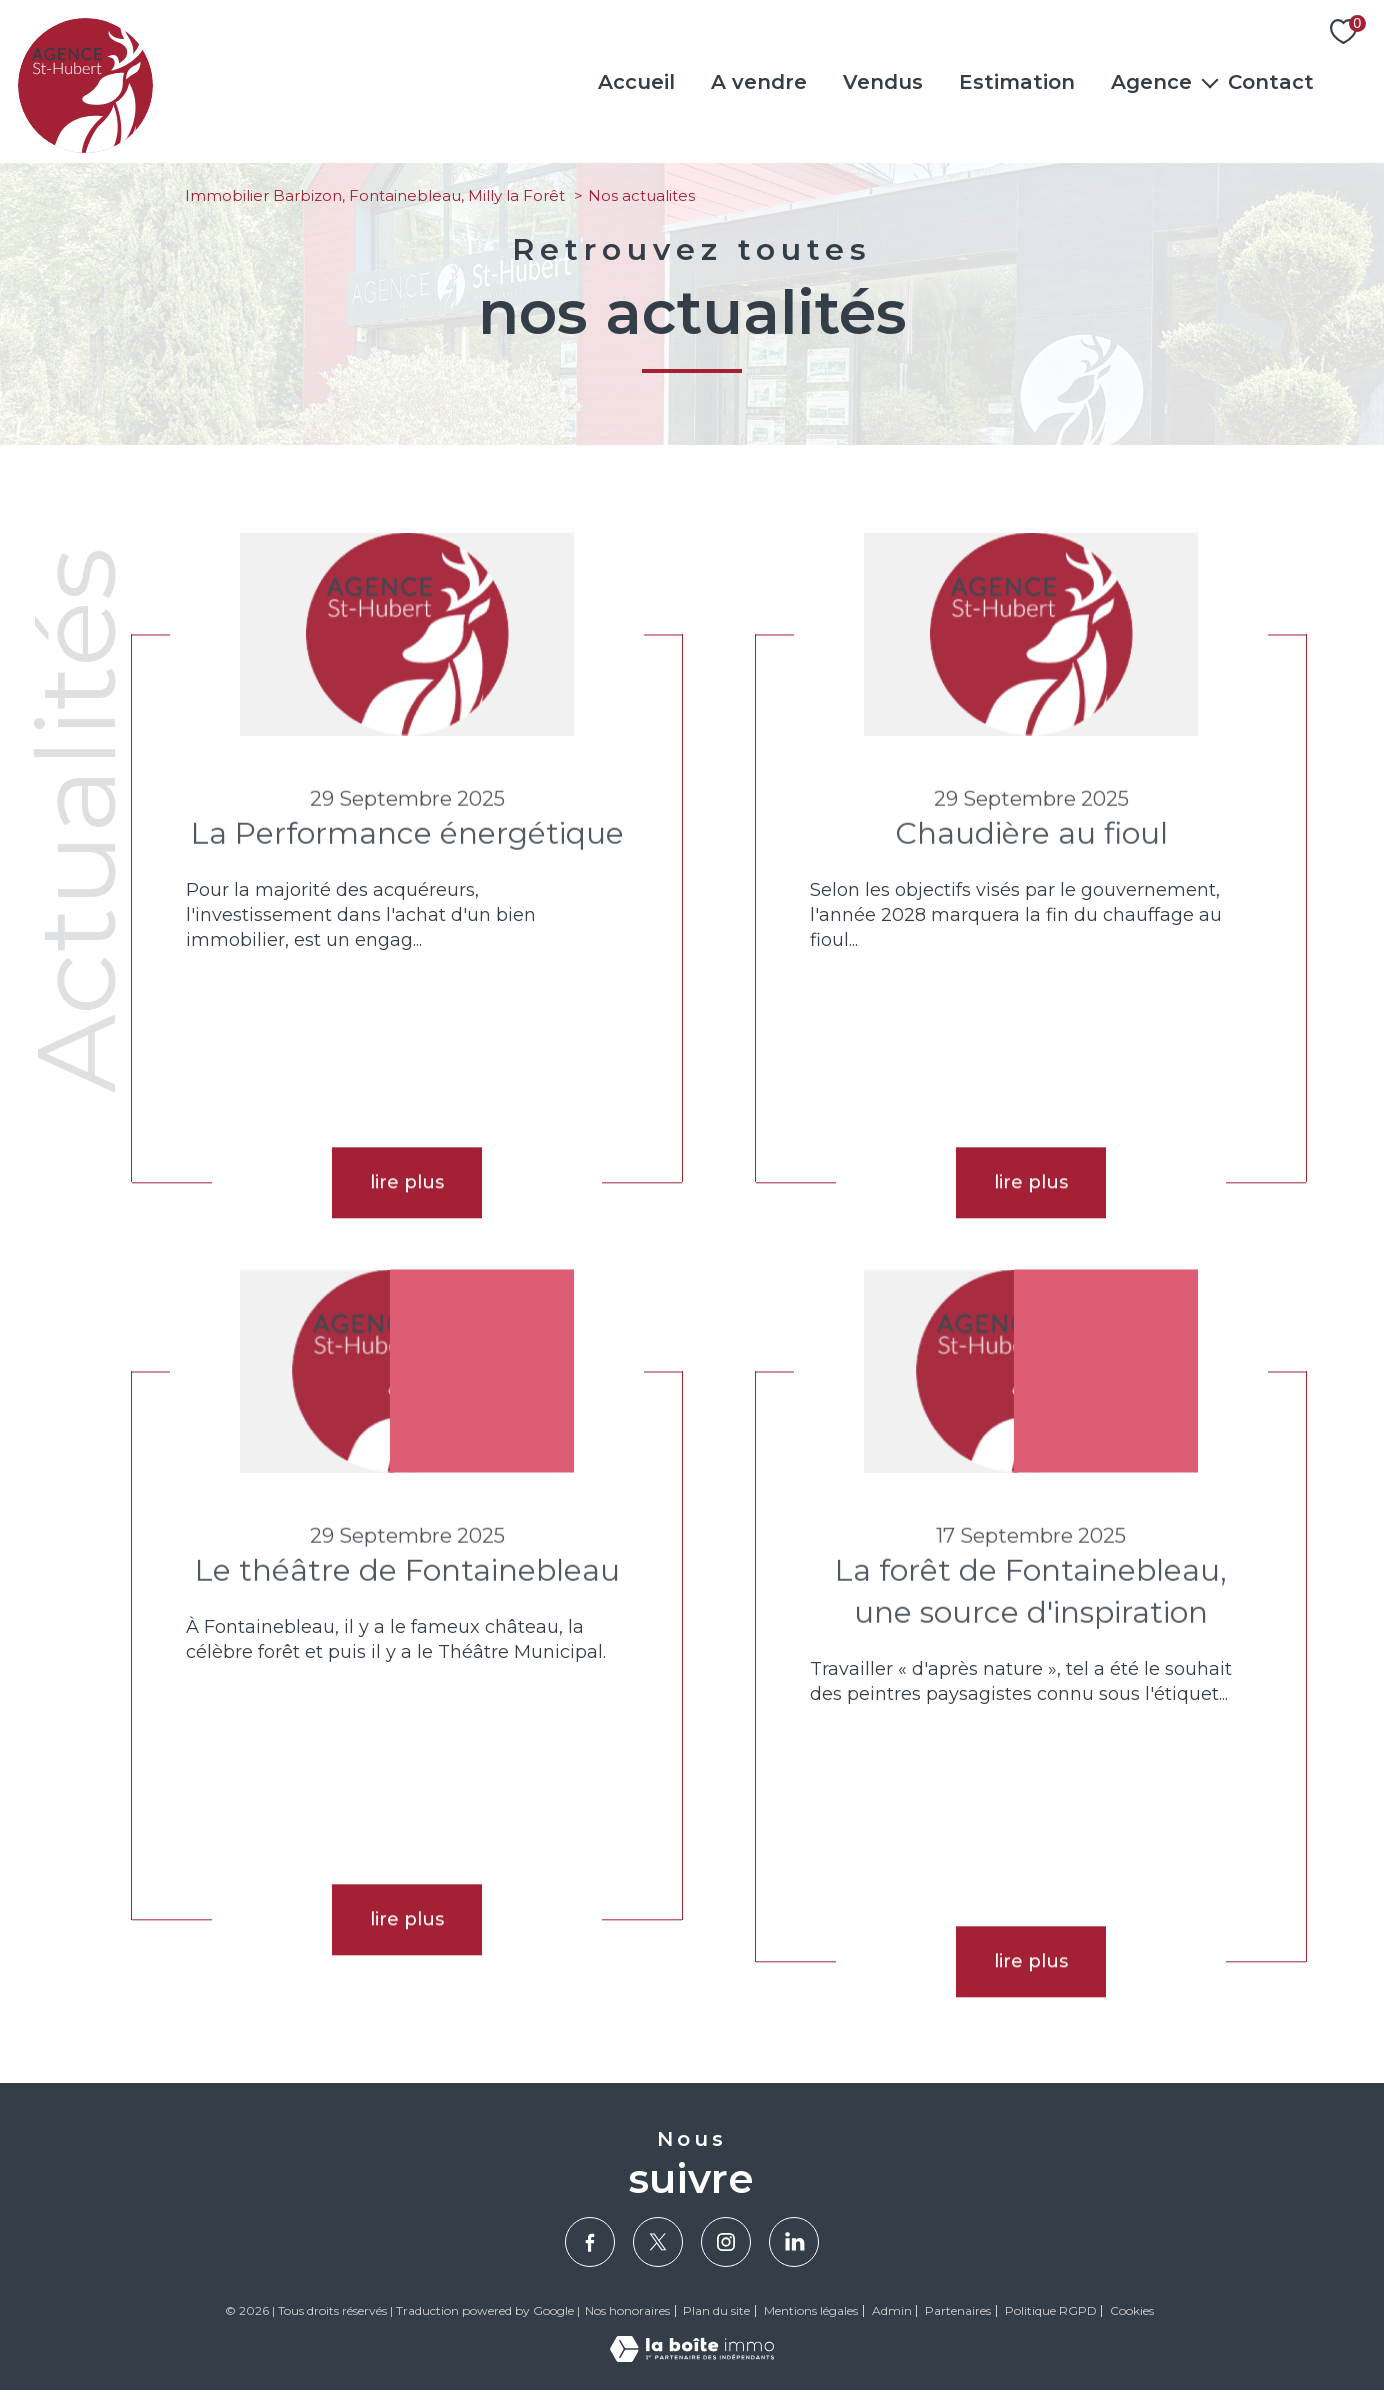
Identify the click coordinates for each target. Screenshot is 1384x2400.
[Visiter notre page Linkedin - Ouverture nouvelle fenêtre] (794, 2242)
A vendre (759, 82)
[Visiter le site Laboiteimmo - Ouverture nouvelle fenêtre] (692, 2356)
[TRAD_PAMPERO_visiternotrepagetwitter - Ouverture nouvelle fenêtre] (658, 2242)
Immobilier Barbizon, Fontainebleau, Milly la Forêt (375, 195)
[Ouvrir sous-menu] (1210, 82)
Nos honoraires (627, 2310)
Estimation (1017, 82)
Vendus (883, 82)
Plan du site (716, 2310)
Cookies (1132, 2311)
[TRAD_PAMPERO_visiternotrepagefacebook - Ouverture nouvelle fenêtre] (590, 2242)
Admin (892, 2310)
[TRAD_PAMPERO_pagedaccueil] (85, 147)
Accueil (636, 82)
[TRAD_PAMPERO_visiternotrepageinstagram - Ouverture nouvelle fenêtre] (726, 2242)
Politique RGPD (1051, 2310)
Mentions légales (811, 2310)
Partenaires (958, 2310)
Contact (1271, 82)
